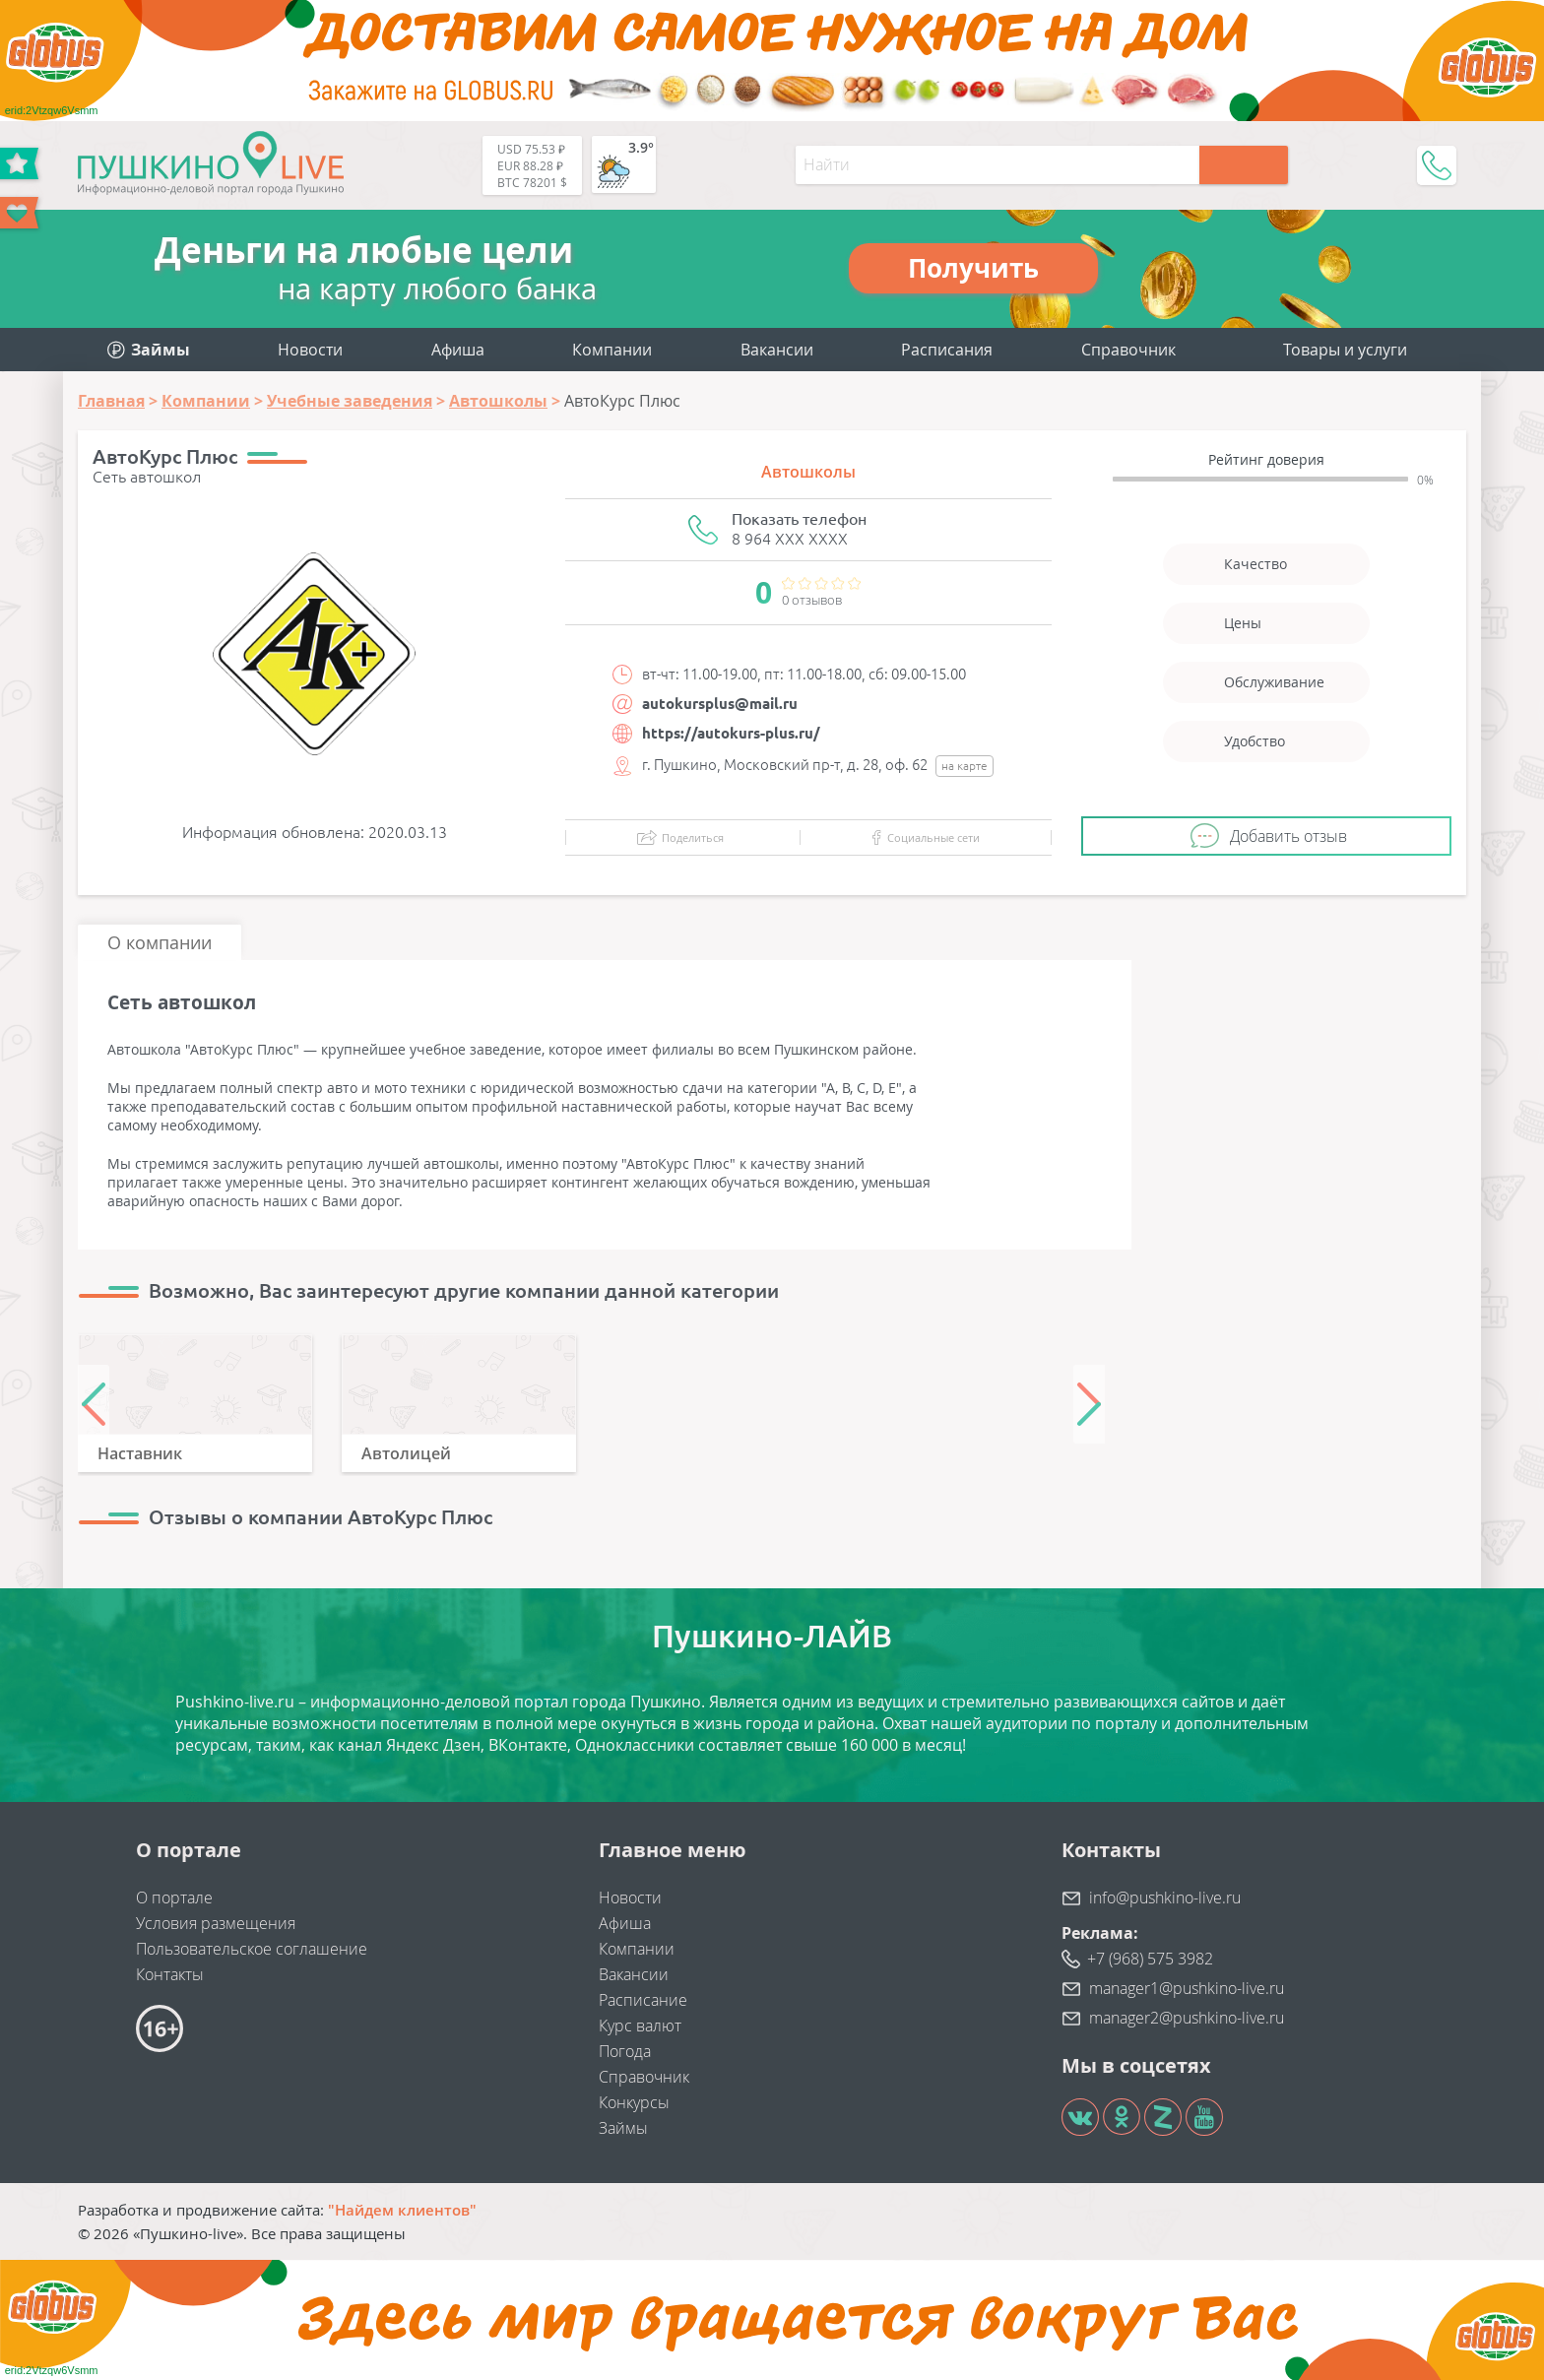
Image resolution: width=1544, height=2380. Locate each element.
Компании (612, 349)
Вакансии (776, 349)
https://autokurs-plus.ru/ (731, 733)
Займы (623, 2128)
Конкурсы (634, 2102)
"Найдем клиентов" (402, 2209)
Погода (625, 2051)
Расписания (947, 349)
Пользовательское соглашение (251, 1949)
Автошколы (808, 471)
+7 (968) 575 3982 (1150, 1958)
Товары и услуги (1345, 349)
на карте (964, 765)
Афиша (457, 349)
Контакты (170, 1974)
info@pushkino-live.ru (1165, 1897)
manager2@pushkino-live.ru (1186, 2017)
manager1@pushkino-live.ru (1186, 1988)
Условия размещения (215, 1923)
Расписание (643, 2000)
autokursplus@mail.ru (720, 703)
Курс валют (640, 2025)
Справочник (1128, 349)
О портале (174, 1897)
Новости (310, 349)
